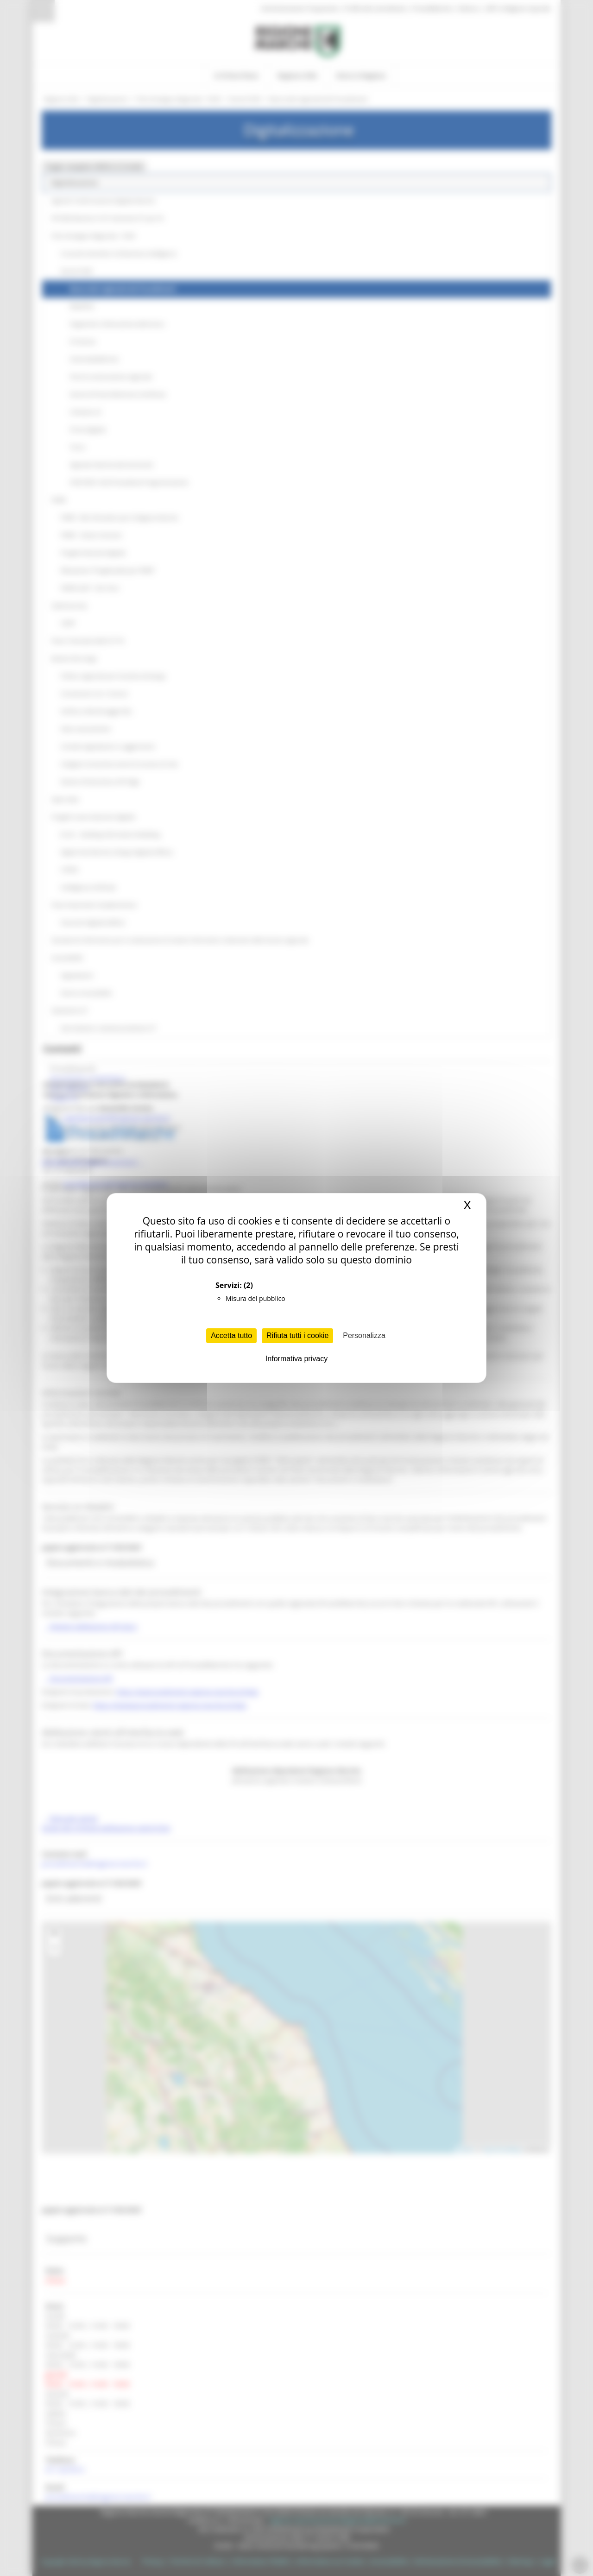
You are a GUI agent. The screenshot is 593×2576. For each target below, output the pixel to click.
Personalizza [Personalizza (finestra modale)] (364, 1335)
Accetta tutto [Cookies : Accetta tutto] (231, 1335)
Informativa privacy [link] (296, 1359)
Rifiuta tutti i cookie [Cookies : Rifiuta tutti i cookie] (297, 1335)
